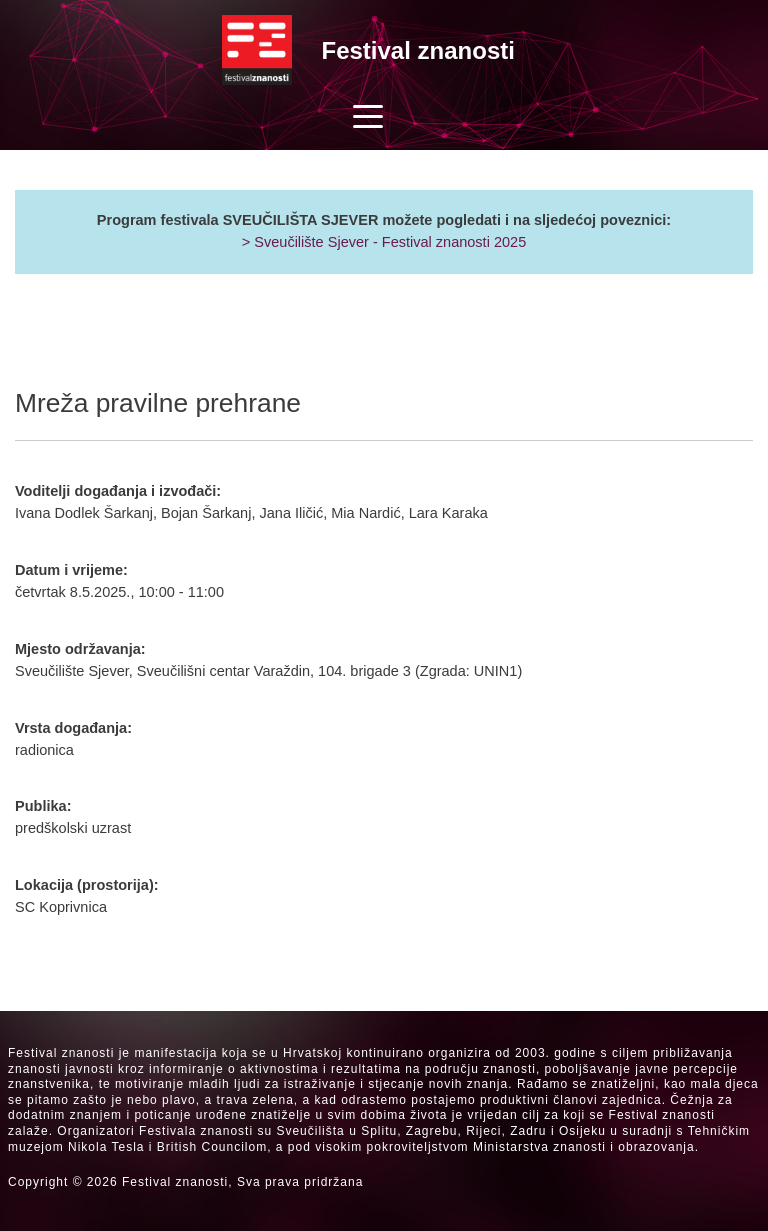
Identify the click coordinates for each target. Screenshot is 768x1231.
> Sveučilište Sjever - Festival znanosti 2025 (384, 242)
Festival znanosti (418, 50)
